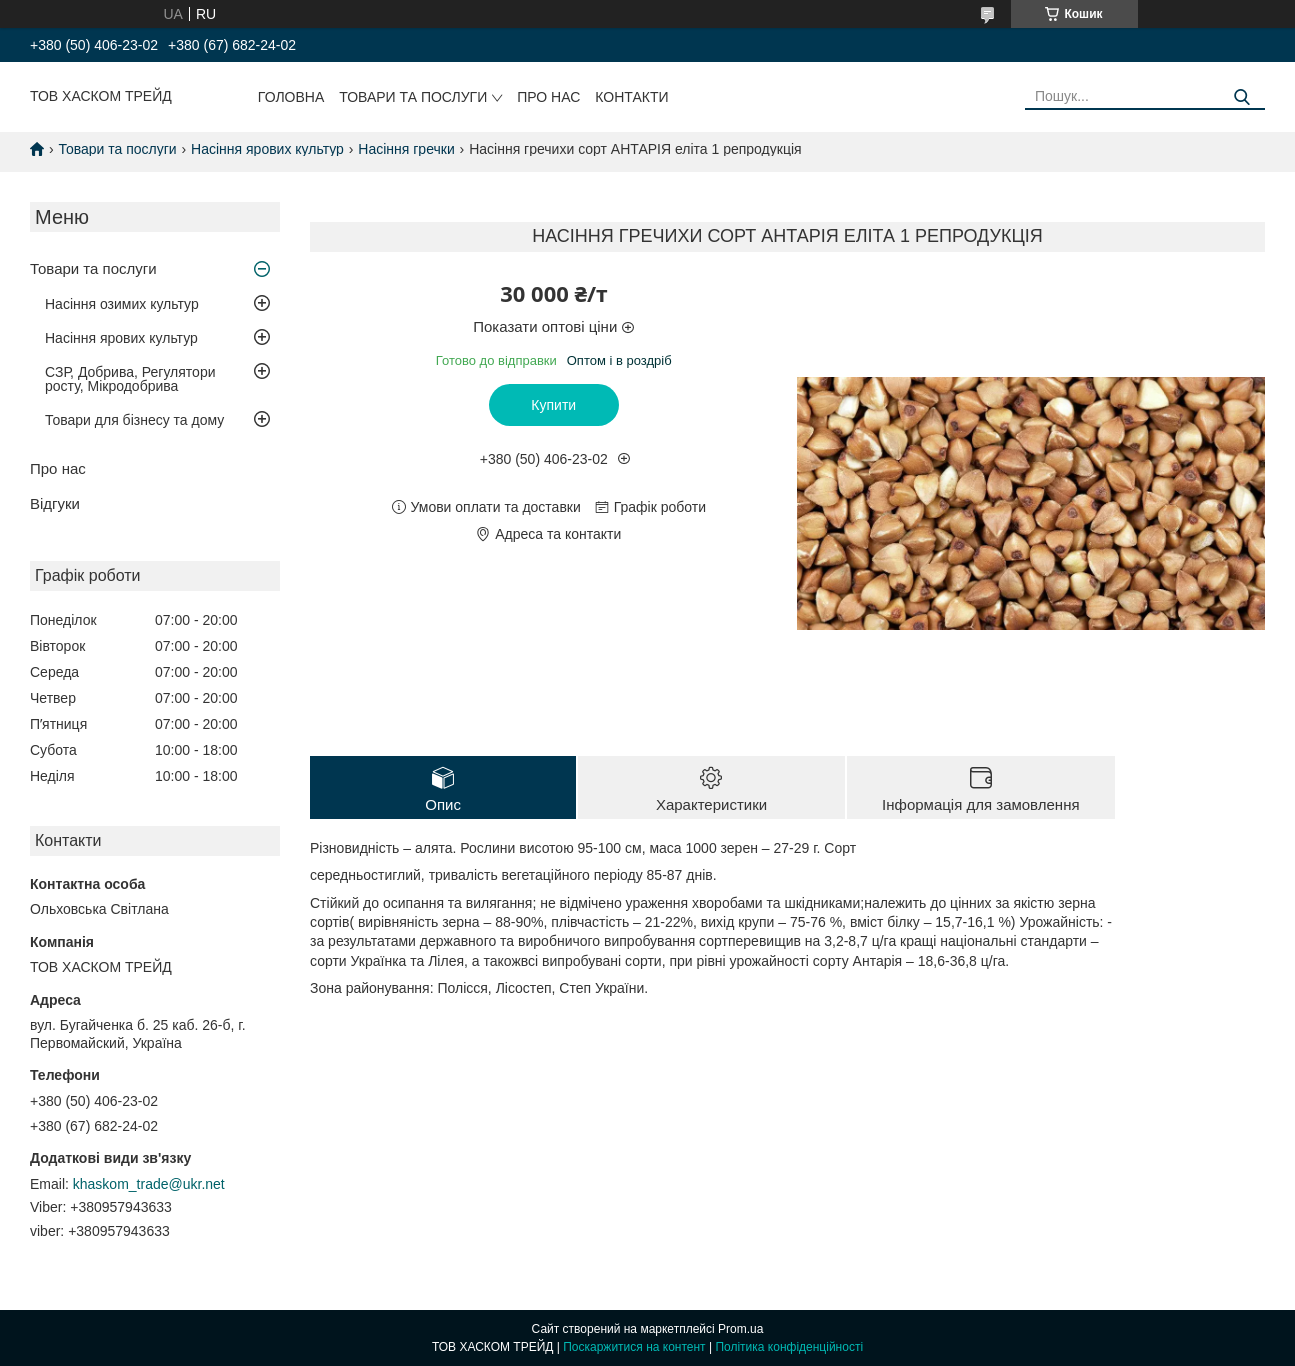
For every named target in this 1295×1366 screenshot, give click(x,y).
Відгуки (55, 503)
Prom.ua (740, 1329)
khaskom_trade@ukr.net (149, 1184)
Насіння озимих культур (122, 304)
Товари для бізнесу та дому (134, 420)
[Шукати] (1242, 97)
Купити (553, 405)
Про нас (548, 97)
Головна (291, 97)
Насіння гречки (406, 149)
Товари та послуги (413, 97)
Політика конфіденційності (789, 1347)
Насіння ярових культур (267, 149)
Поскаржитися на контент (634, 1347)
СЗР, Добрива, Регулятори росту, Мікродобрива (130, 379)
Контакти (631, 97)
